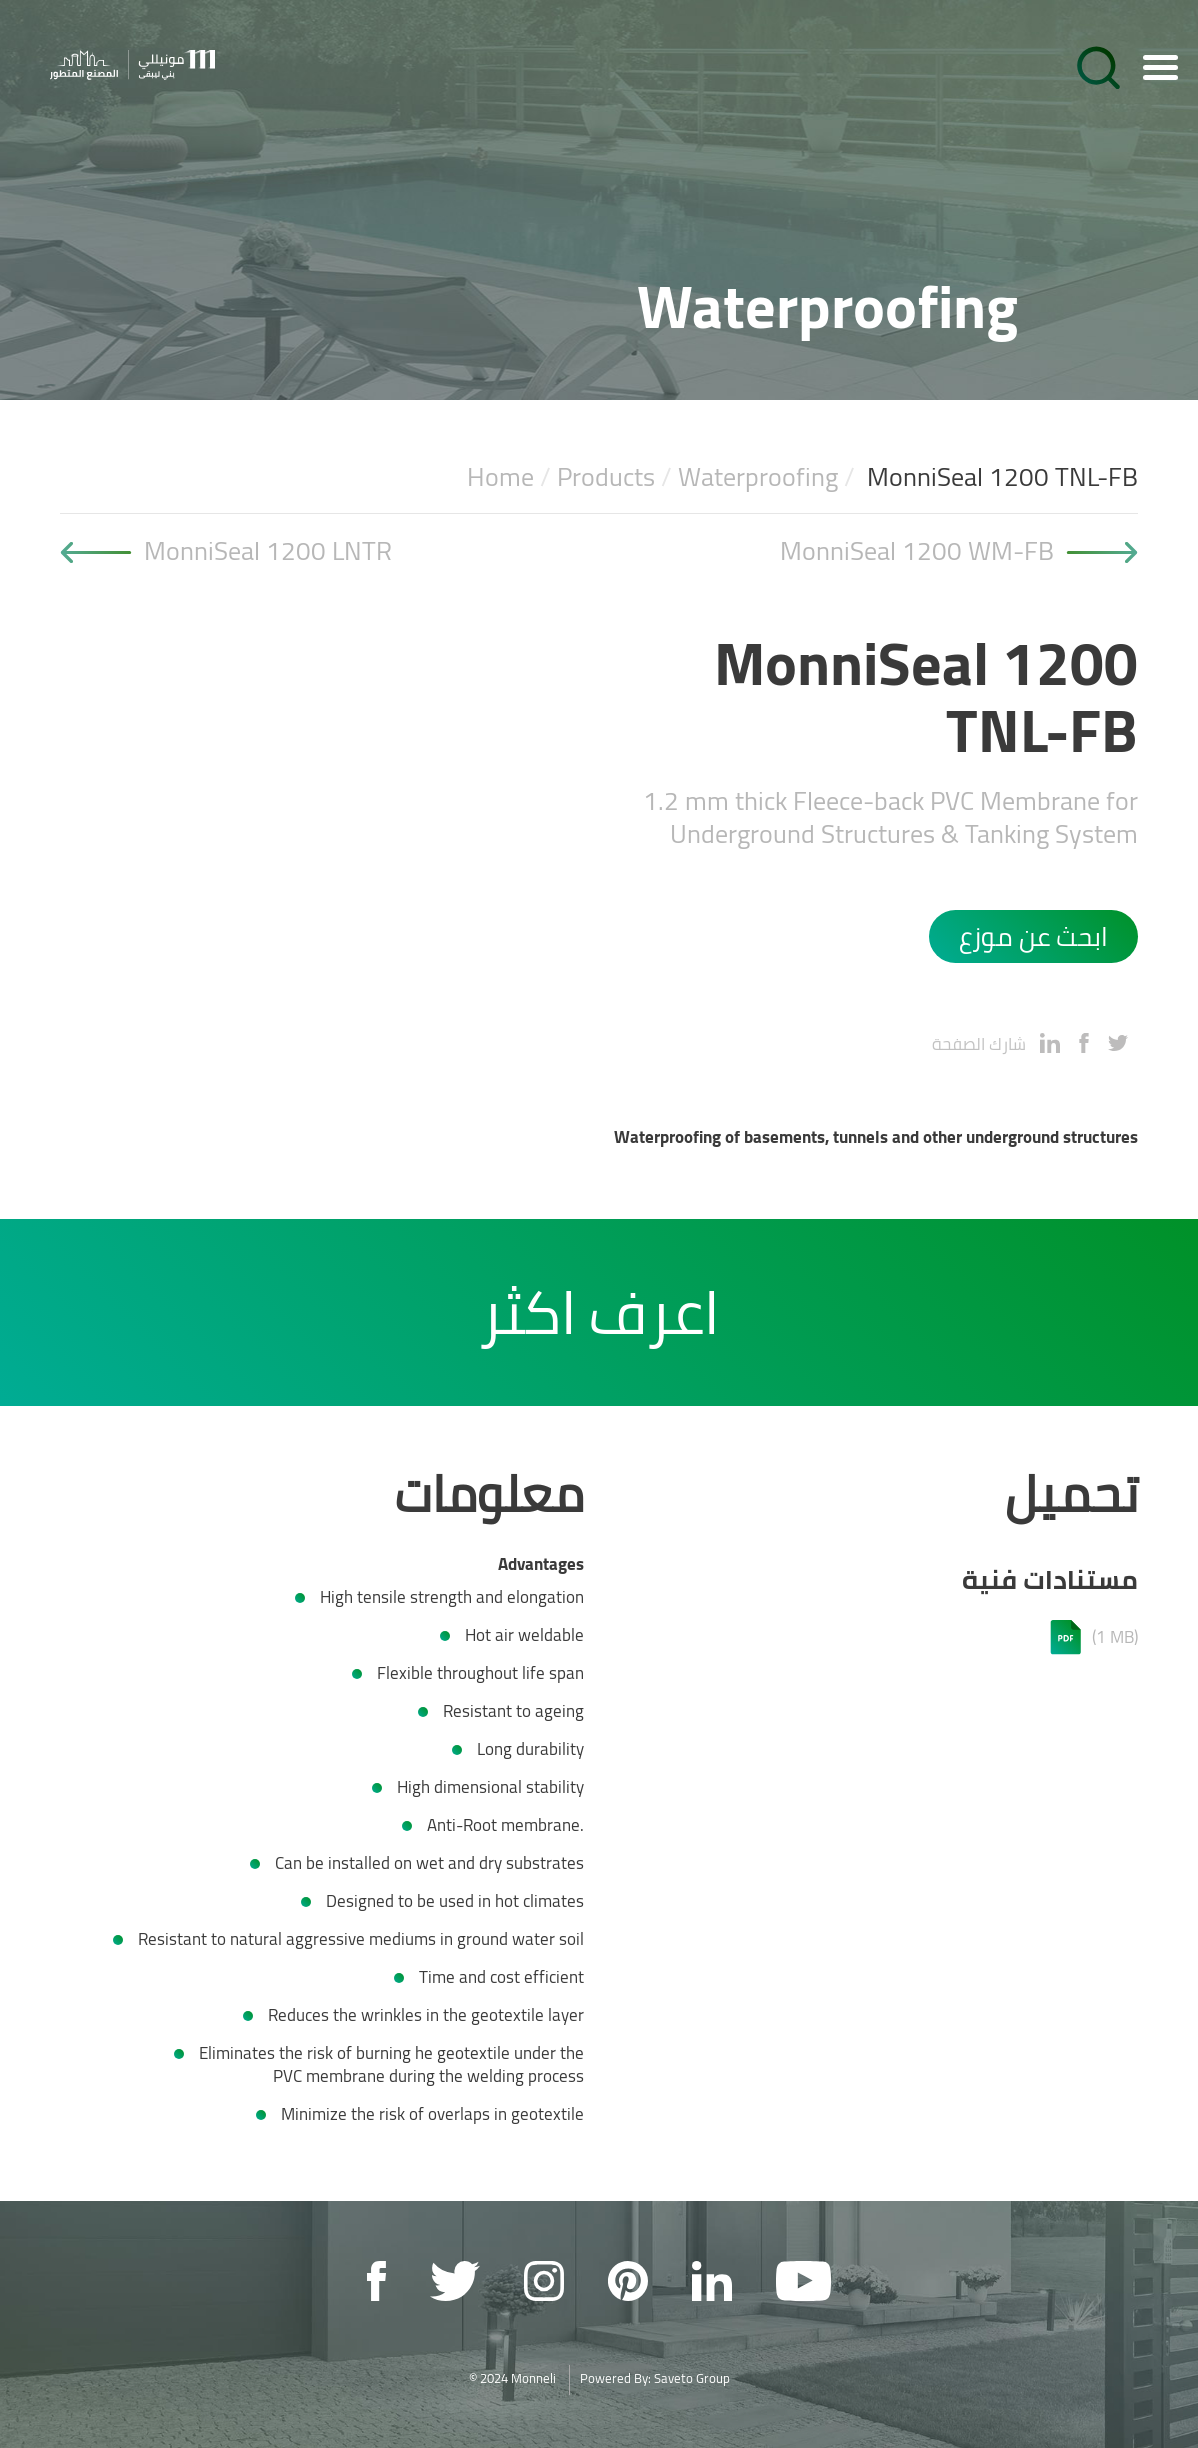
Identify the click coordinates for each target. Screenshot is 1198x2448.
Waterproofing (758, 476)
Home (500, 476)
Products (606, 476)
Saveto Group (692, 2378)
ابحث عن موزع (1033, 936)
